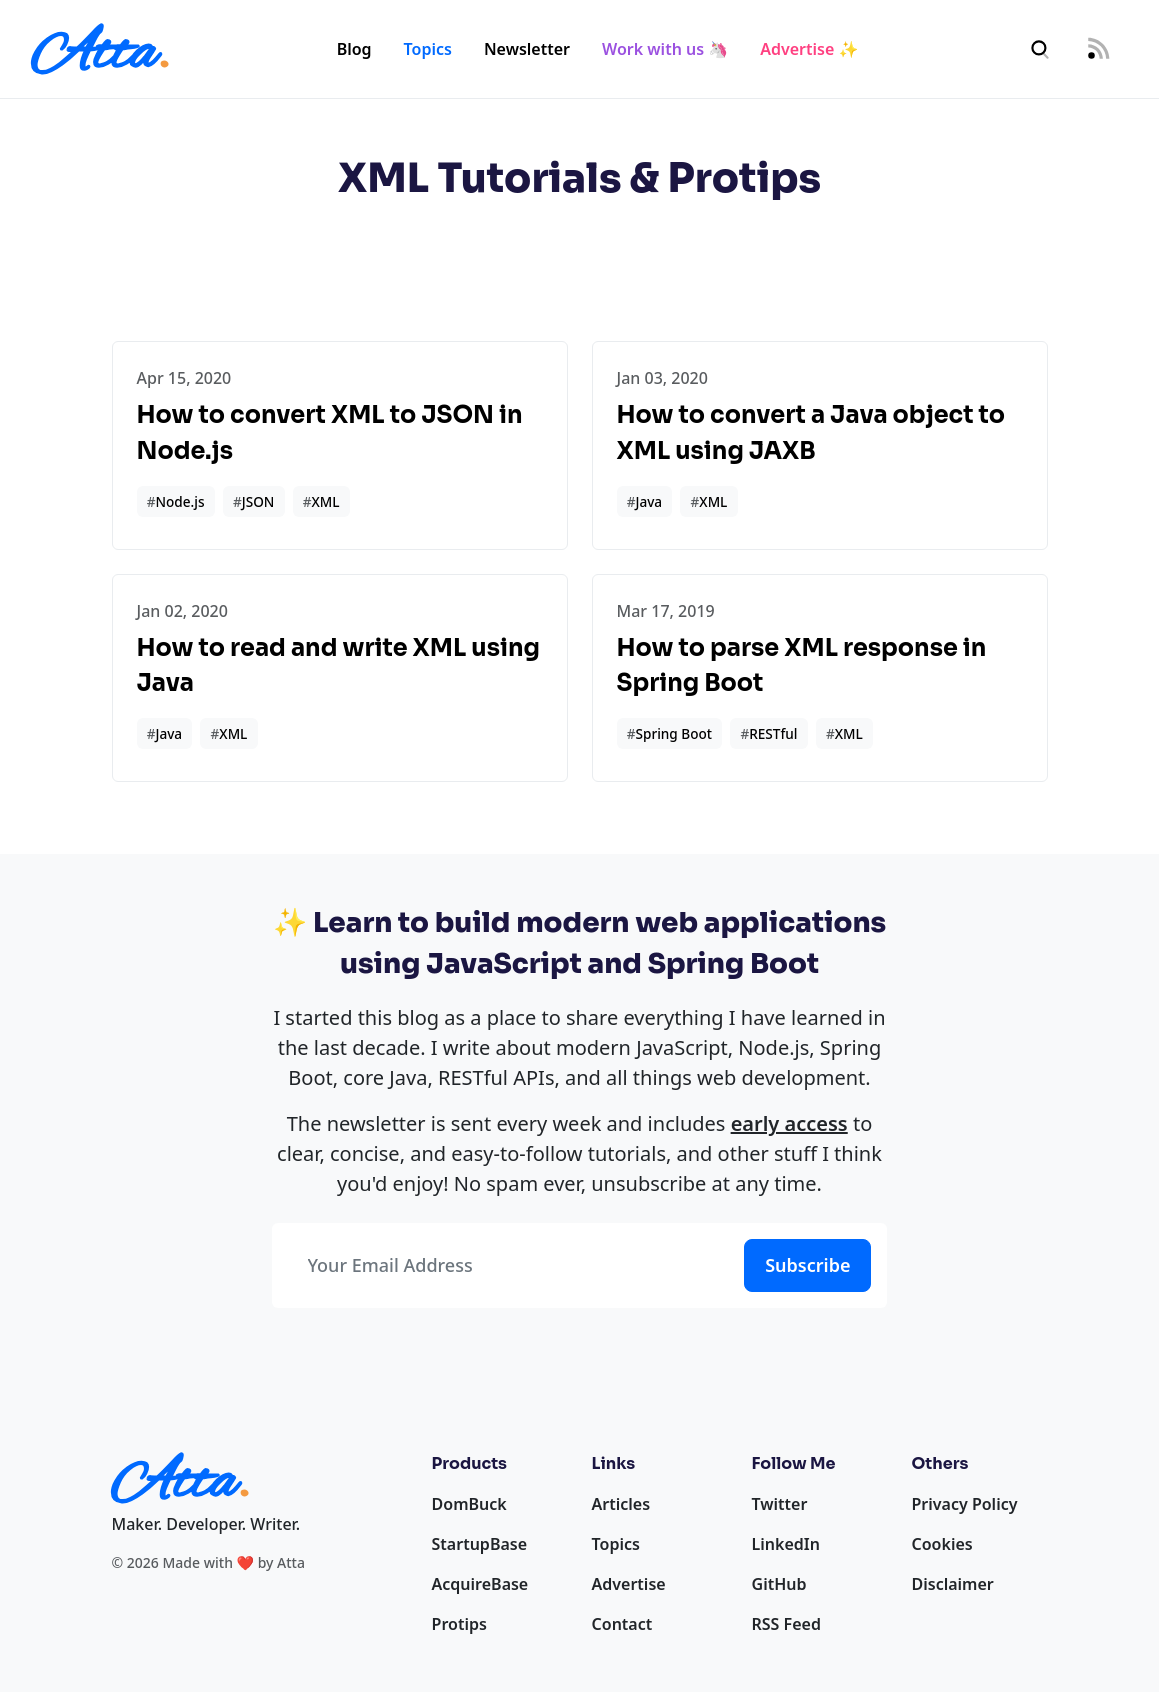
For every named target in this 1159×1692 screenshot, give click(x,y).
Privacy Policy (965, 1504)
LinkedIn (786, 1544)
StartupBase (479, 1544)
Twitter (780, 1504)
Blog (354, 49)
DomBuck (469, 1504)
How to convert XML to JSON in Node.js (330, 433)
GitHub (779, 1584)
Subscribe (807, 1265)
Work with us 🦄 (665, 49)
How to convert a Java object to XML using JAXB (811, 433)
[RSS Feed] (1098, 49)
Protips (459, 1624)
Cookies (942, 1544)
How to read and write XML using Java (338, 666)
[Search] (1040, 49)
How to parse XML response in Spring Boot (802, 666)
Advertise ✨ (809, 49)
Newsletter (527, 49)
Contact (622, 1624)
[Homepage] (100, 49)
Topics (428, 49)
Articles (621, 1504)
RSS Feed (786, 1624)
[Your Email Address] (504, 1265)
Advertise (629, 1584)
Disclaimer (953, 1584)
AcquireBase (480, 1584)
